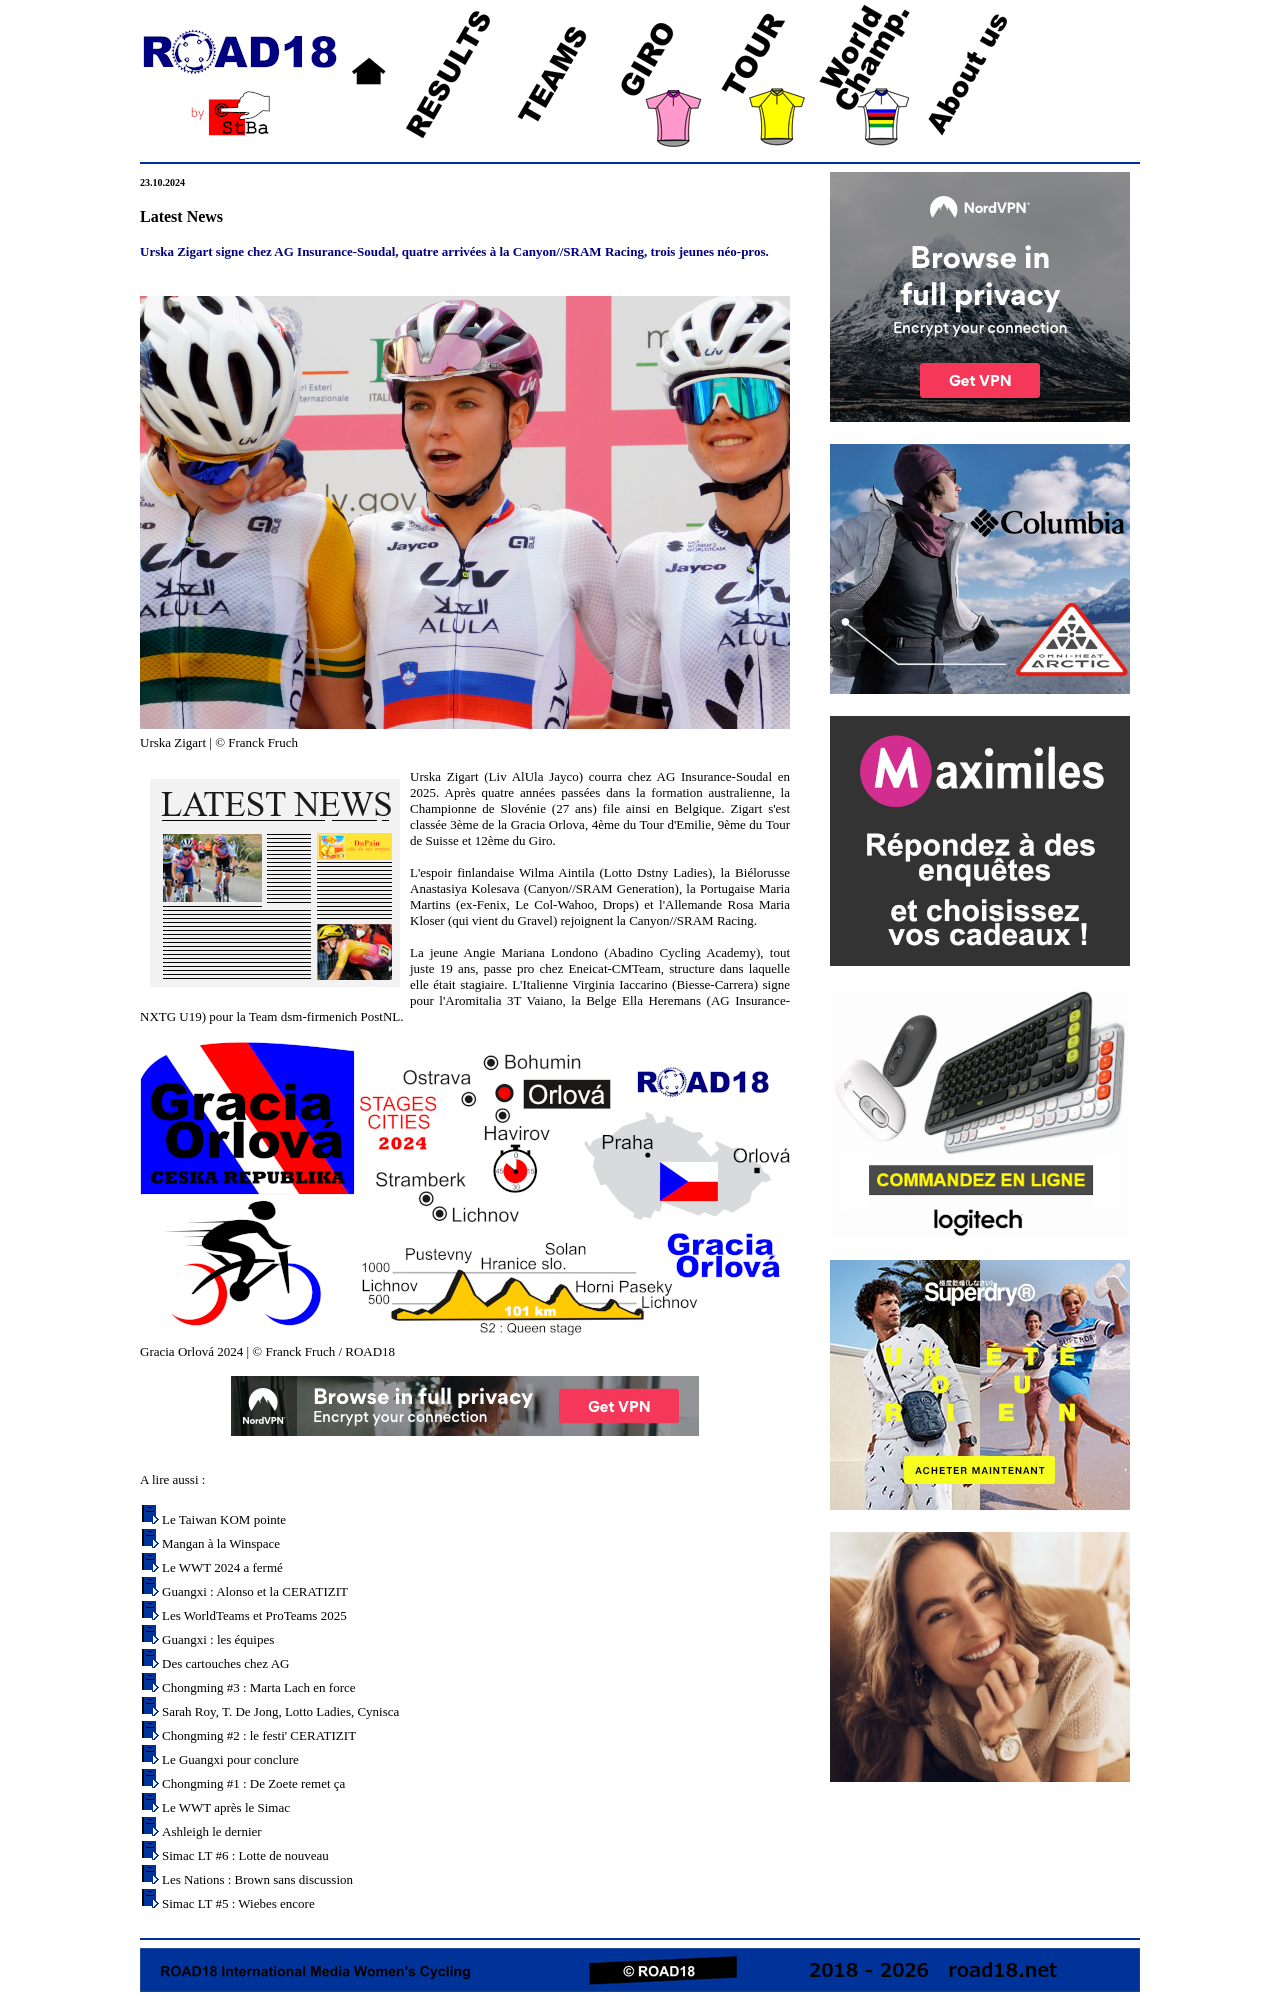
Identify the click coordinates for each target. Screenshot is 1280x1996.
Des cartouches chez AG (225, 1663)
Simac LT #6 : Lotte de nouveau (245, 1855)
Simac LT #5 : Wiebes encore (238, 1903)
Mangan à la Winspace (221, 1543)
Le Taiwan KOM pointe (224, 1519)
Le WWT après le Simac (226, 1807)
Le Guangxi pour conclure (230, 1759)
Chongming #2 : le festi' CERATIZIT (259, 1735)
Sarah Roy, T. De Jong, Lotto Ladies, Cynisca (280, 1711)
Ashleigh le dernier (212, 1831)
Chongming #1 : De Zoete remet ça (253, 1783)
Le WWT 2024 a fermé (222, 1567)
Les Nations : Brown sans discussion (257, 1879)
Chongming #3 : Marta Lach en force (259, 1687)
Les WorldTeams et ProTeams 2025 (254, 1615)
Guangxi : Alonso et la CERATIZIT (255, 1591)
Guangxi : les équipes (218, 1639)
